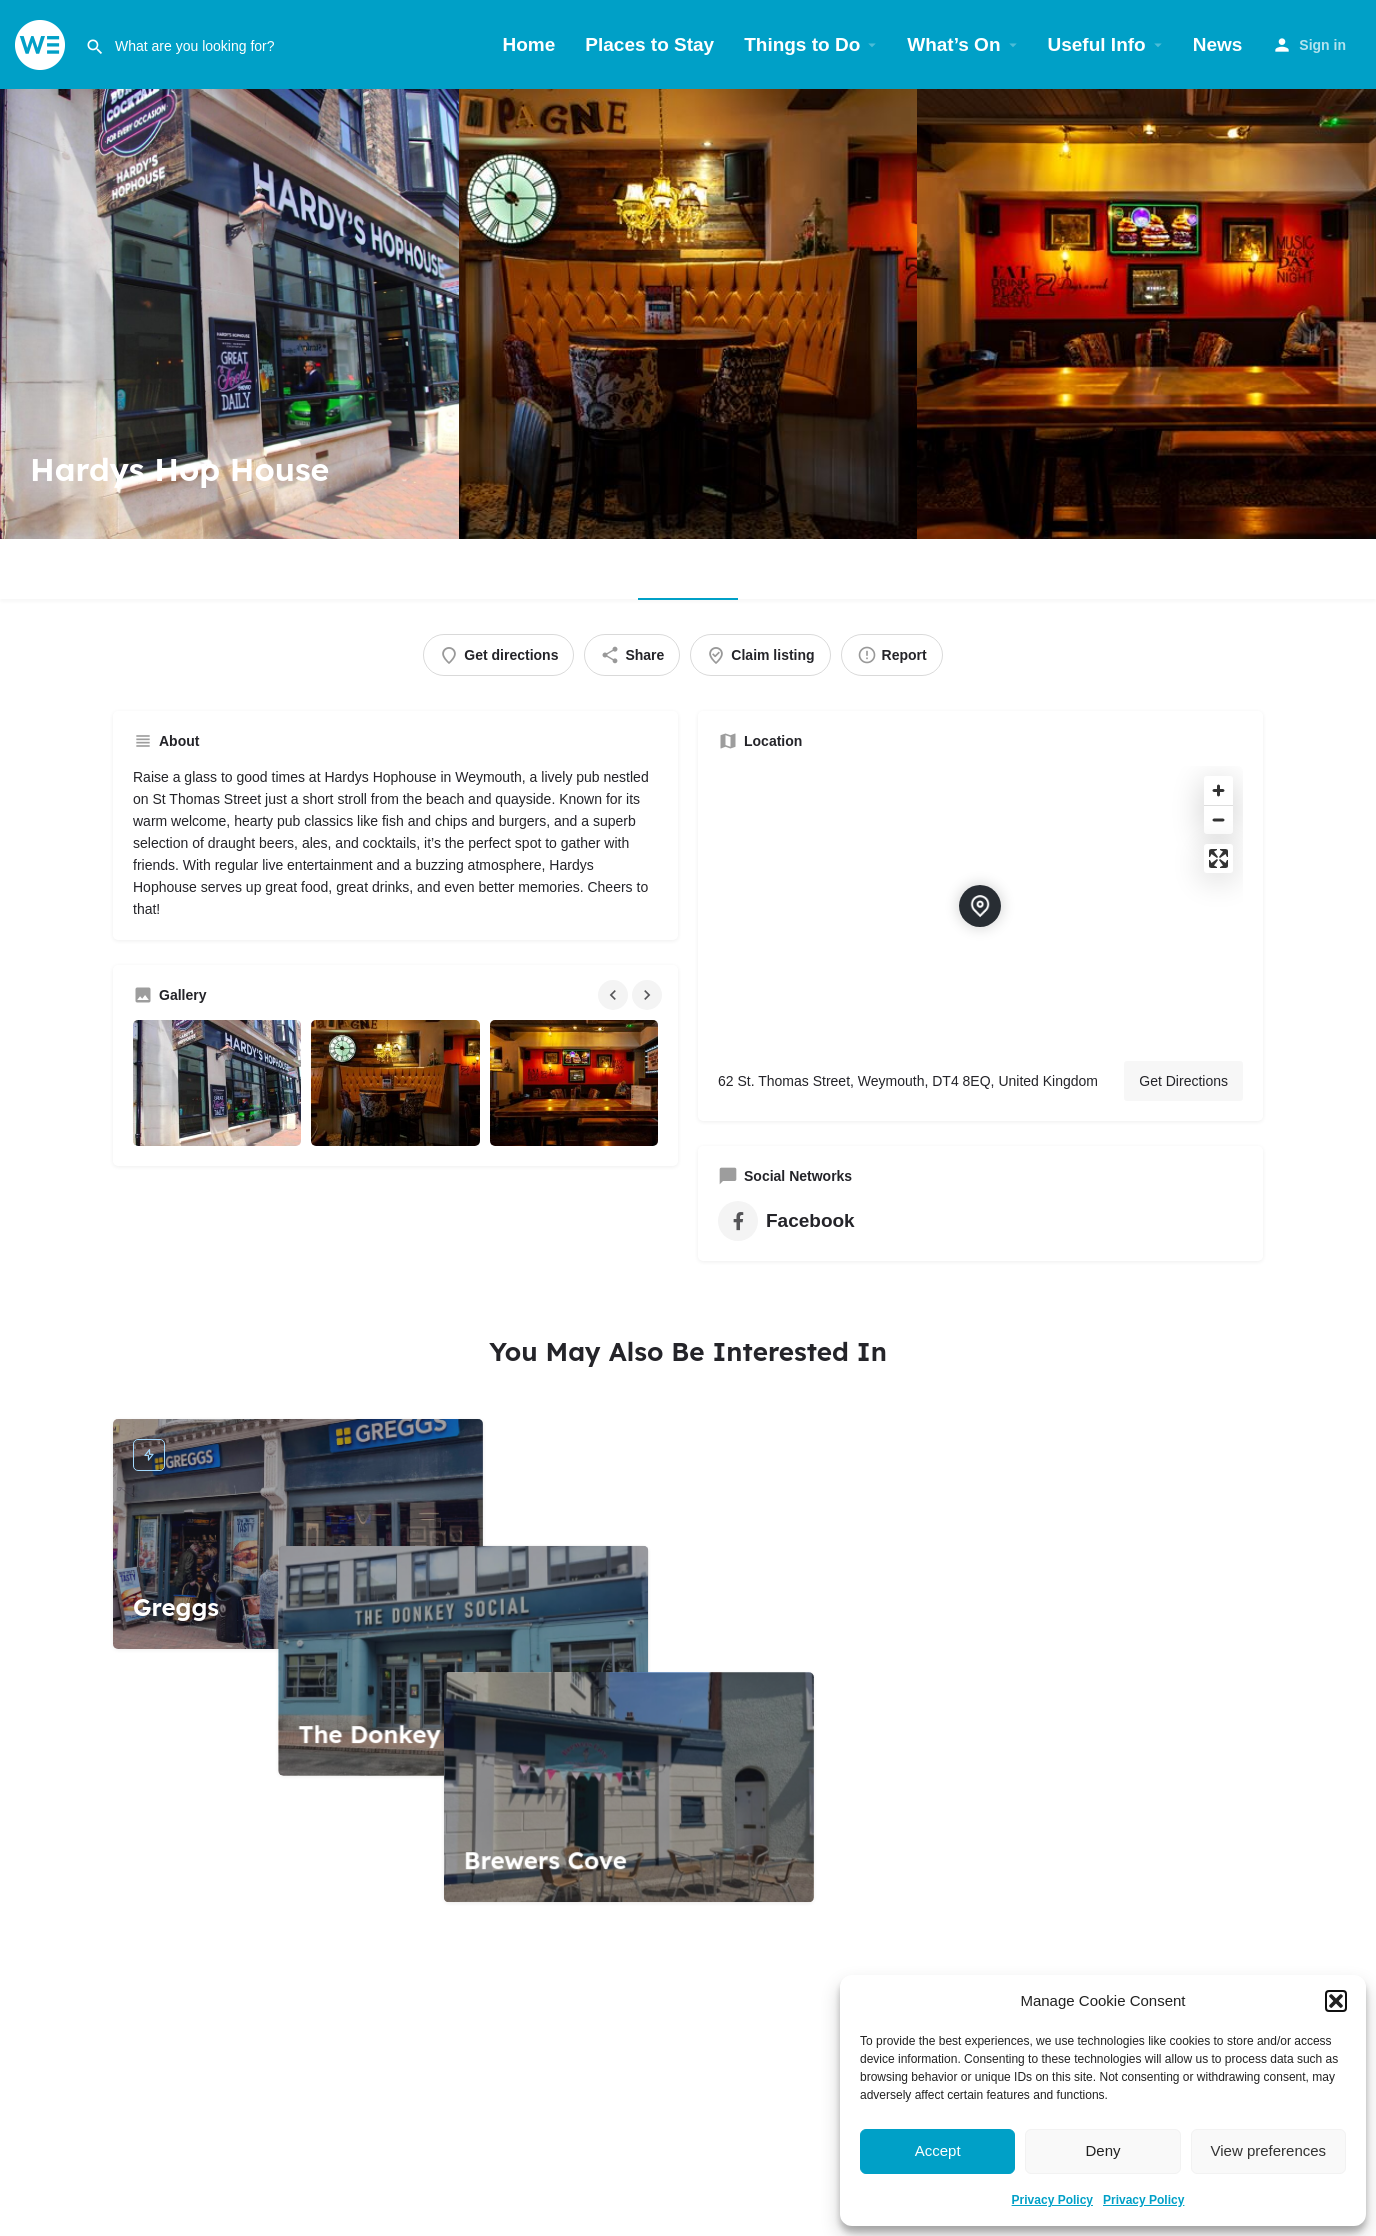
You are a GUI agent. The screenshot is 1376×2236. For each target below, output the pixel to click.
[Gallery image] (217, 1083)
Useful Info (1097, 44)
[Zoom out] (1218, 819)
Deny (1102, 2150)
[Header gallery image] (229, 314)
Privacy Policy (1052, 2200)
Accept (938, 2150)
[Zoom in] (1218, 790)
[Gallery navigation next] (649, 995)
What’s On (953, 44)
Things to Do (802, 44)
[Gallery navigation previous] (615, 995)
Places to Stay (649, 44)
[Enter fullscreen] (1218, 858)
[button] (1336, 2001)
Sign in (1322, 45)
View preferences (1269, 2150)
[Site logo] (42, 43)
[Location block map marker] (980, 906)
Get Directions (1183, 1081)
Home (529, 44)
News (1218, 44)
